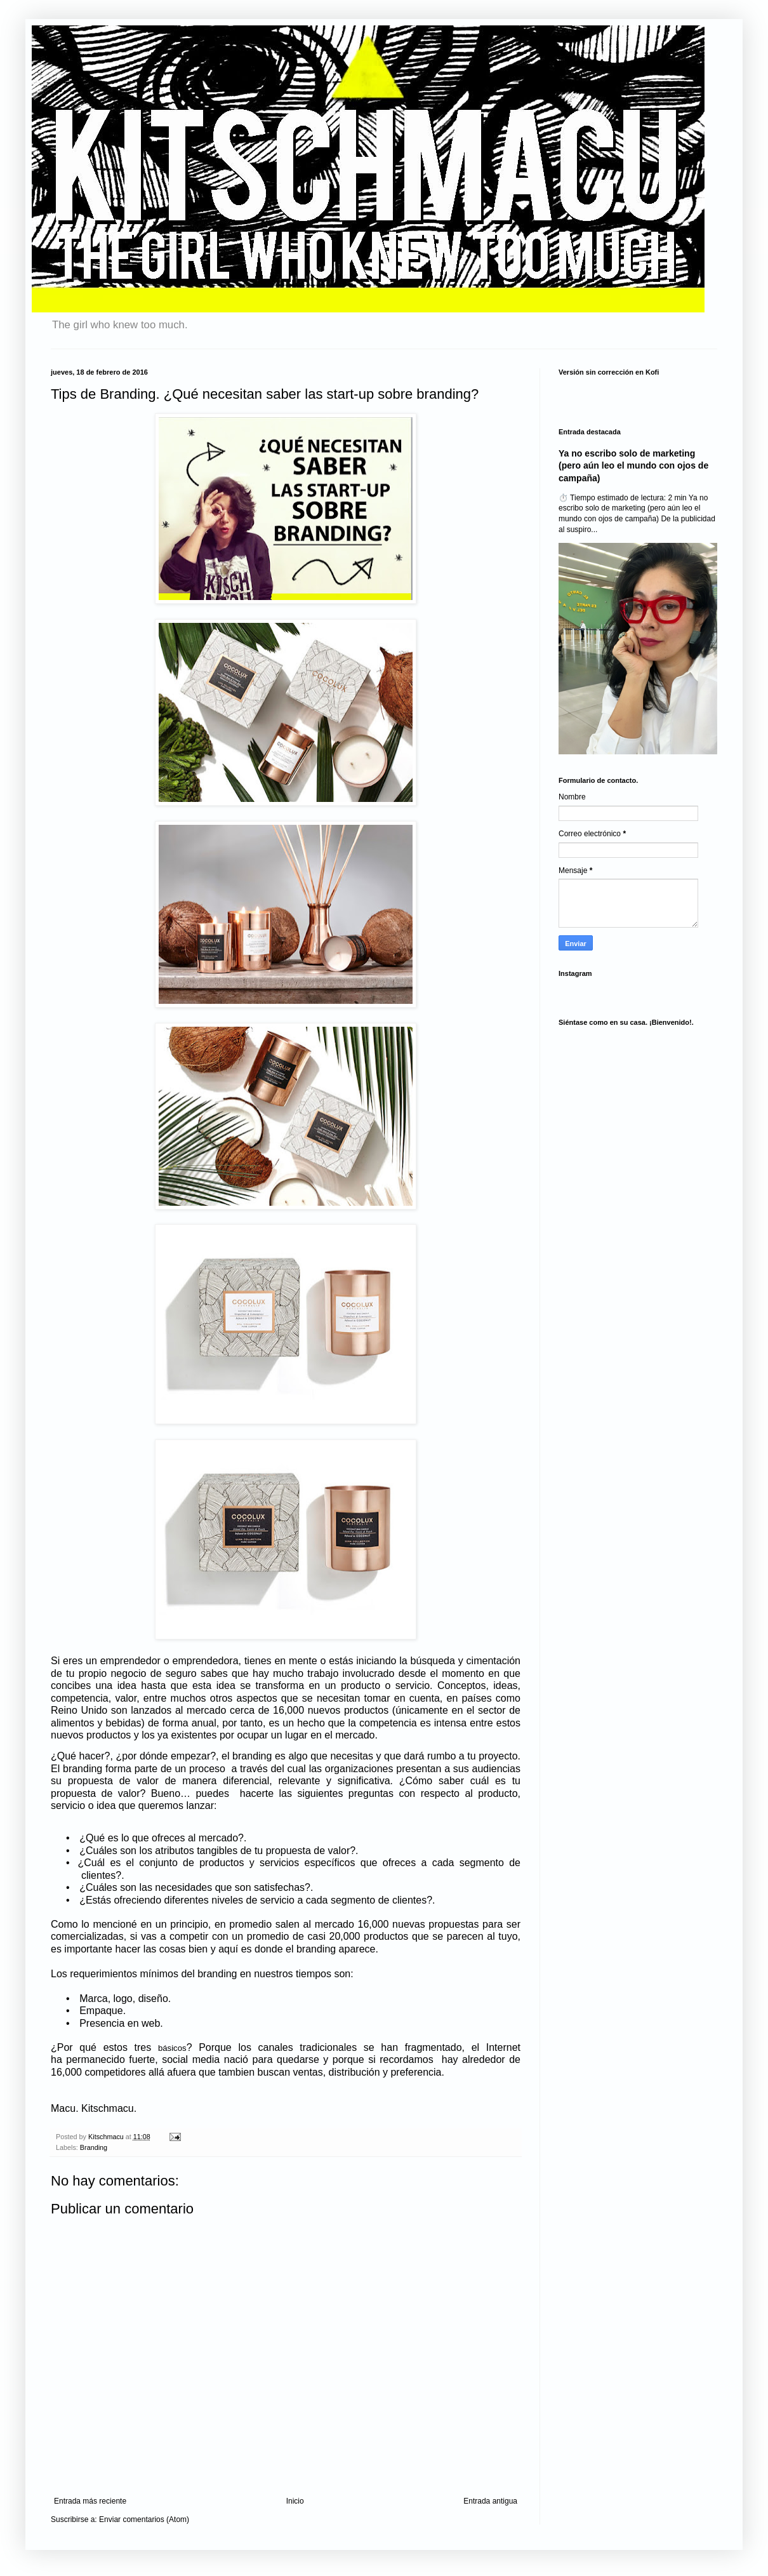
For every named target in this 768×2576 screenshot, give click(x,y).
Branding (93, 2147)
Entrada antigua (490, 2501)
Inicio (295, 2501)
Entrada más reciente (90, 2501)
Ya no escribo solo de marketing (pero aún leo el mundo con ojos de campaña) (633, 465)
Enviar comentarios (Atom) (144, 2519)
